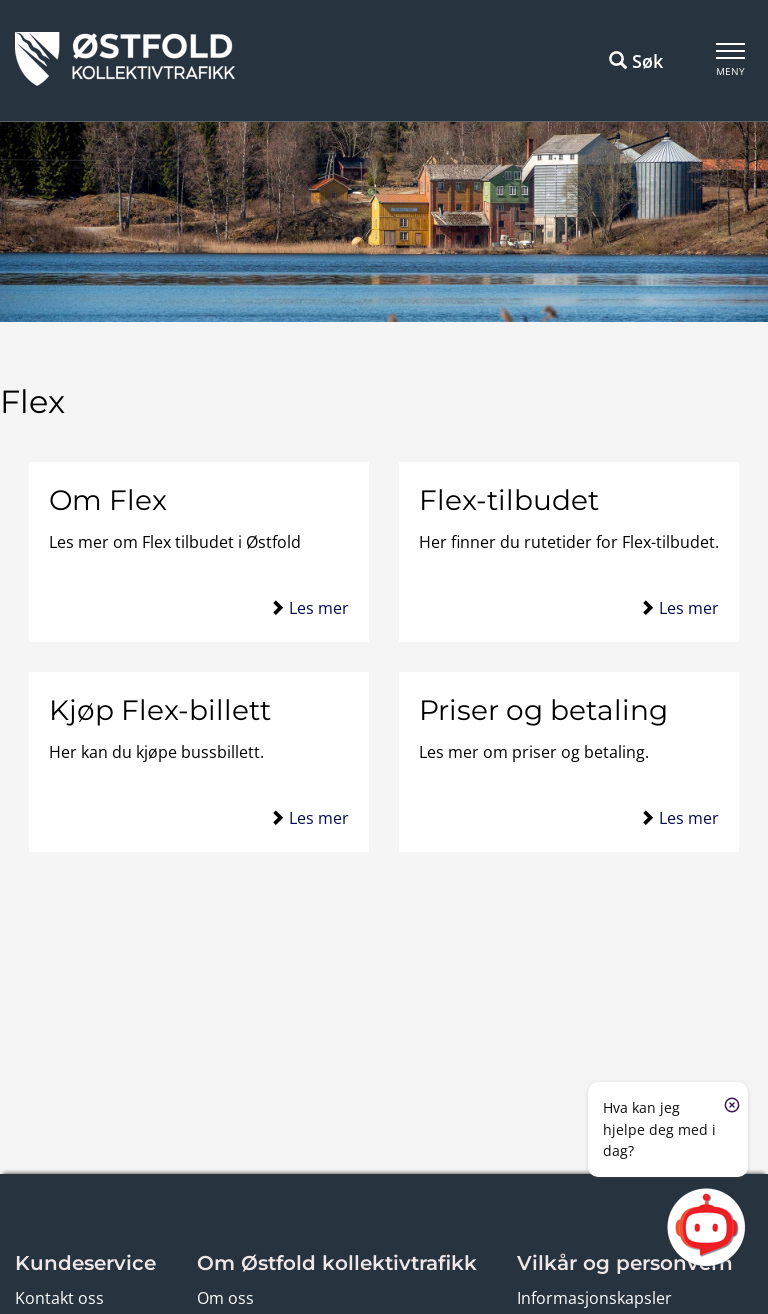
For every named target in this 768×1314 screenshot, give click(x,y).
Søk (636, 61)
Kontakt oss (59, 1298)
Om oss (225, 1298)
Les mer (319, 608)
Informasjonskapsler (594, 1298)
